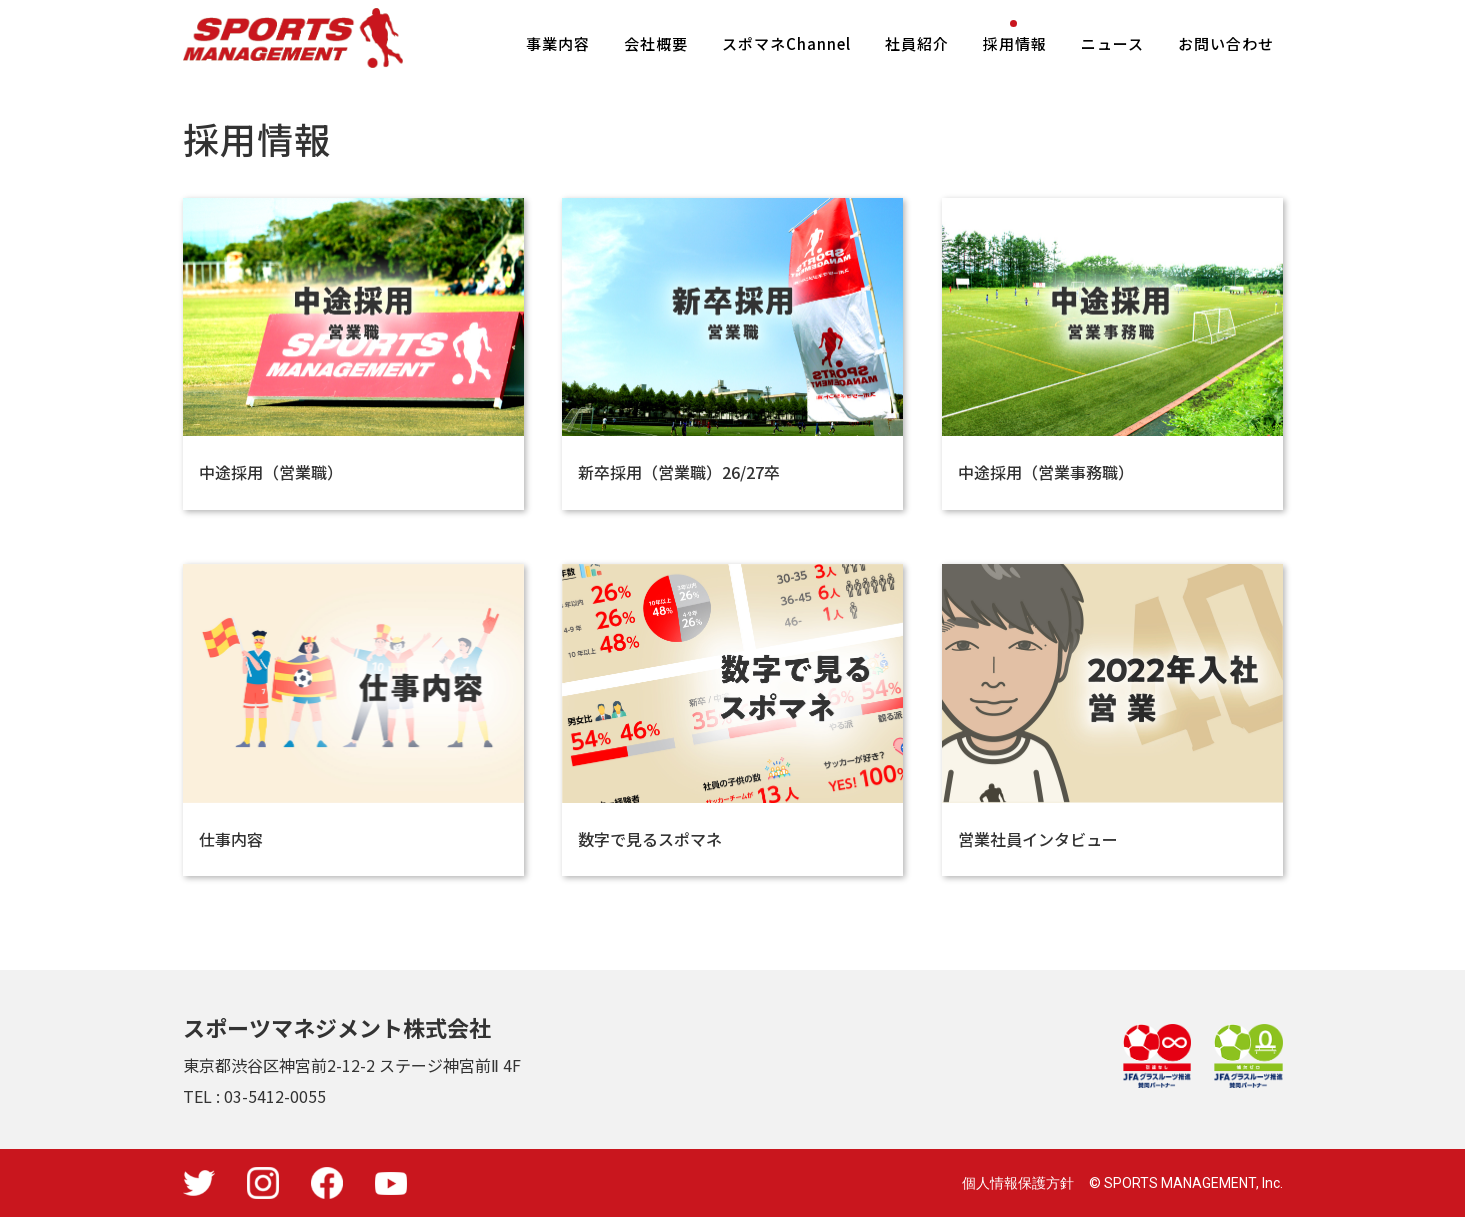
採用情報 (1015, 43)
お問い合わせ (1226, 43)
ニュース (1112, 43)
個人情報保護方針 (1018, 1183)
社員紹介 (917, 43)
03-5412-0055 (275, 1096)
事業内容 (558, 43)
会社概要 (656, 43)
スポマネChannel (786, 43)
